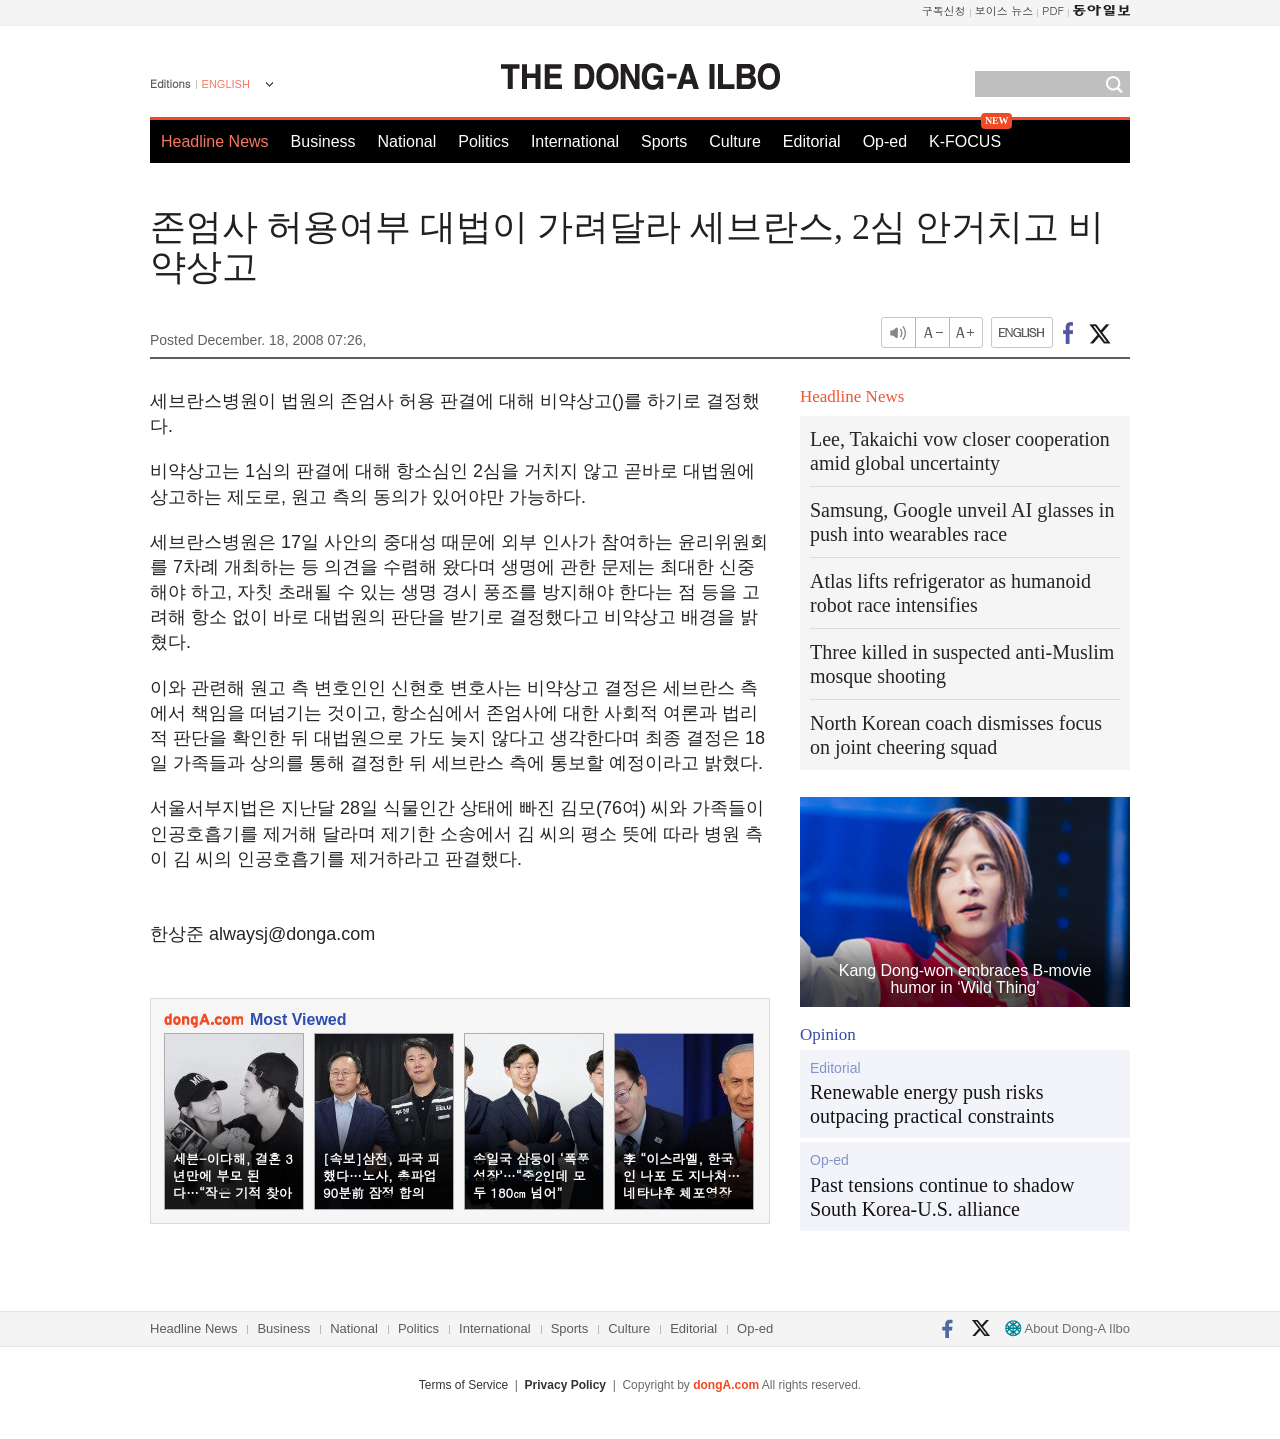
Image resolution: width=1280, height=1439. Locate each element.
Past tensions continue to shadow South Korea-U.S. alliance (942, 1197)
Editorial (812, 141)
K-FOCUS (965, 141)
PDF (1053, 10)
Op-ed (885, 141)
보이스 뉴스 (1004, 10)
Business (323, 141)
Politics (483, 141)
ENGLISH (226, 84)
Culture (735, 141)
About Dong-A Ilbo (1067, 1328)
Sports (664, 141)
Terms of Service (463, 1385)
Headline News (215, 141)
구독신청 (944, 10)
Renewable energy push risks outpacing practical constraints (932, 1104)
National (407, 141)
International (575, 141)
